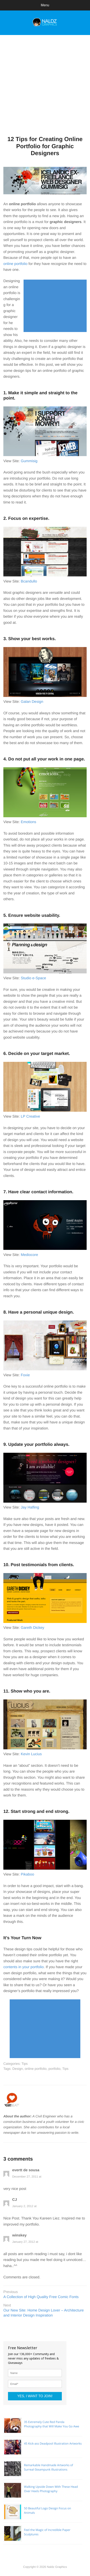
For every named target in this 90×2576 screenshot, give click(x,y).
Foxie (25, 1375)
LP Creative (30, 1116)
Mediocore (29, 1255)
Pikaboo (27, 1874)
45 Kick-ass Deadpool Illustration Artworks (53, 2444)
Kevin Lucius (31, 1754)
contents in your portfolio (23, 1967)
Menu (45, 5)
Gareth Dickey (32, 1627)
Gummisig (29, 461)
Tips (24, 2064)
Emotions (28, 822)
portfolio (54, 2069)
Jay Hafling (30, 1507)
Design (17, 2069)
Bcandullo (29, 581)
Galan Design (32, 701)
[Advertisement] (45, 82)
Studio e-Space (33, 978)
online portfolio (15, 264)
